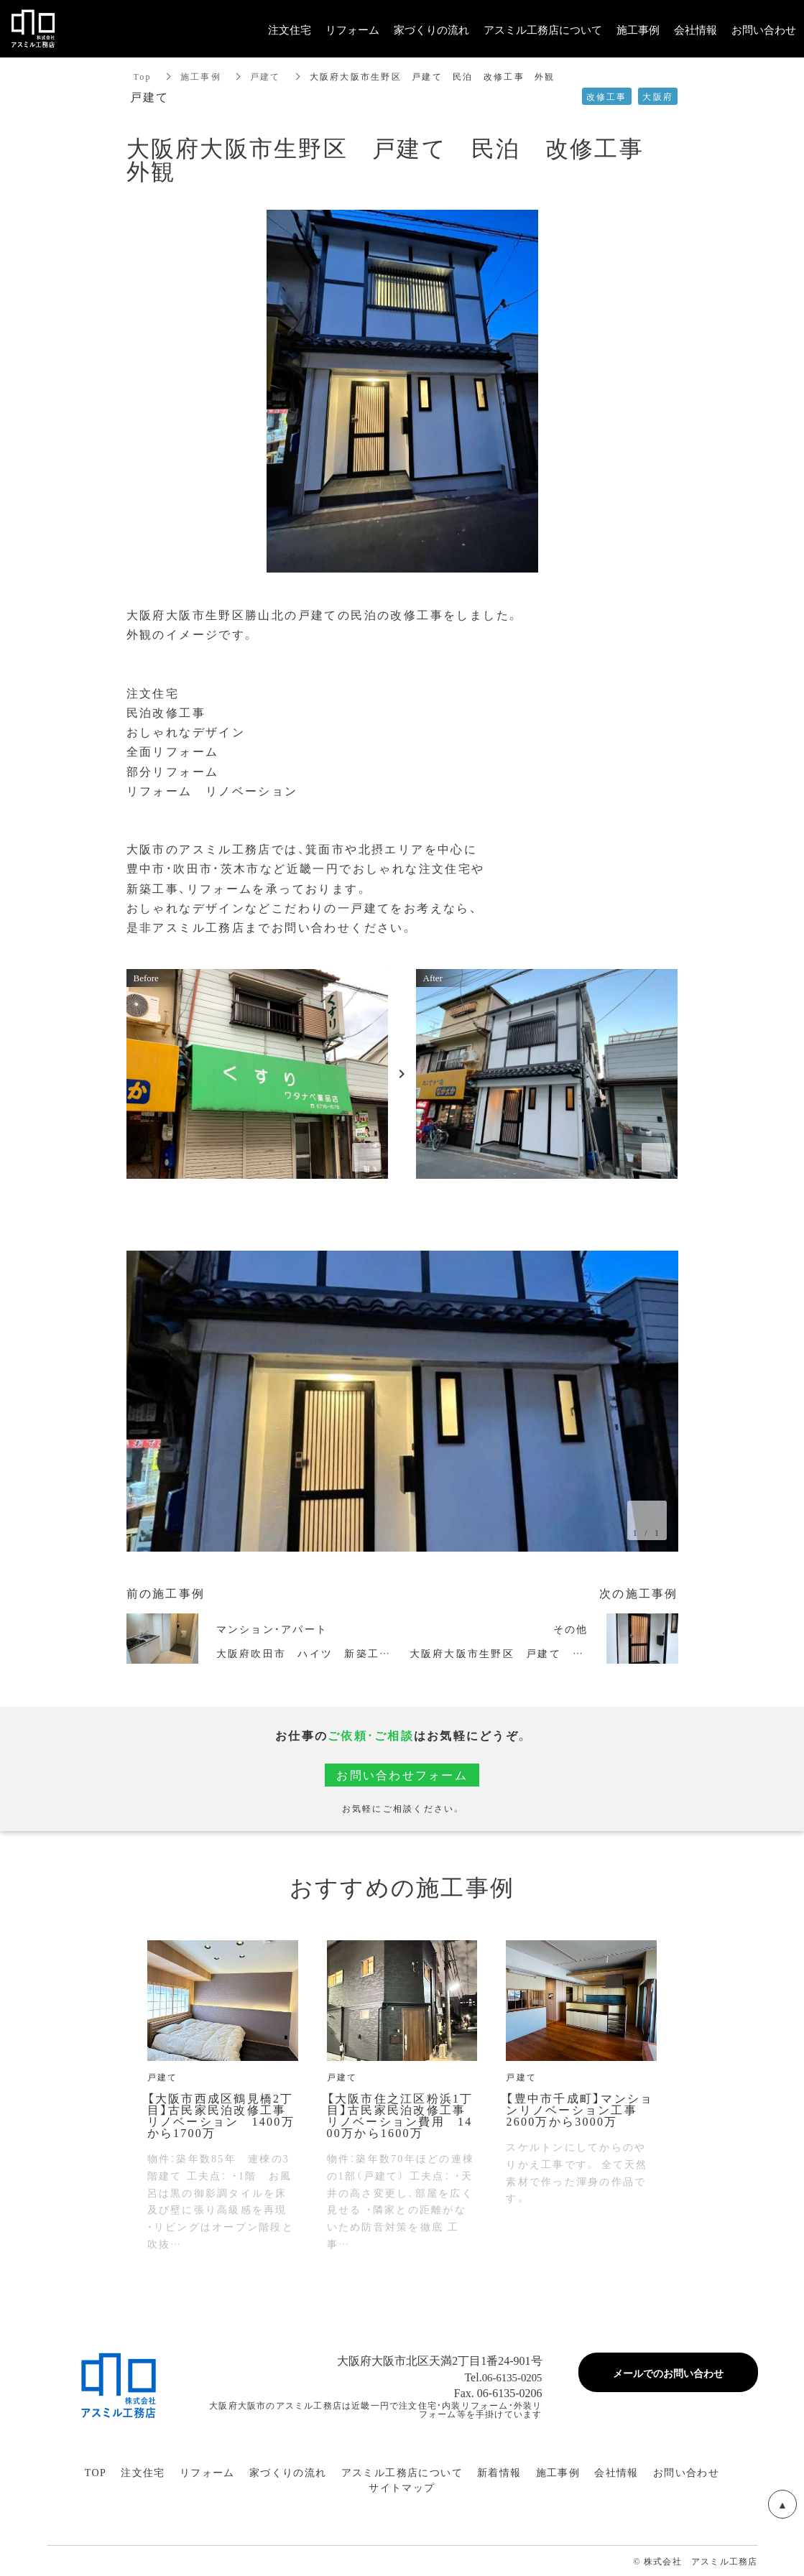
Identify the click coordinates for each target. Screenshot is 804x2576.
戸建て (265, 76)
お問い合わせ (686, 2472)
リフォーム (207, 2472)
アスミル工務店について (402, 2472)
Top (143, 76)
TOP (95, 2472)
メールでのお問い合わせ (668, 2373)
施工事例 (200, 76)
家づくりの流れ (288, 2472)
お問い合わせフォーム (402, 1774)
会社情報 (616, 2472)
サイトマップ (402, 2487)
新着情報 (499, 2472)
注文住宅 (143, 2472)
